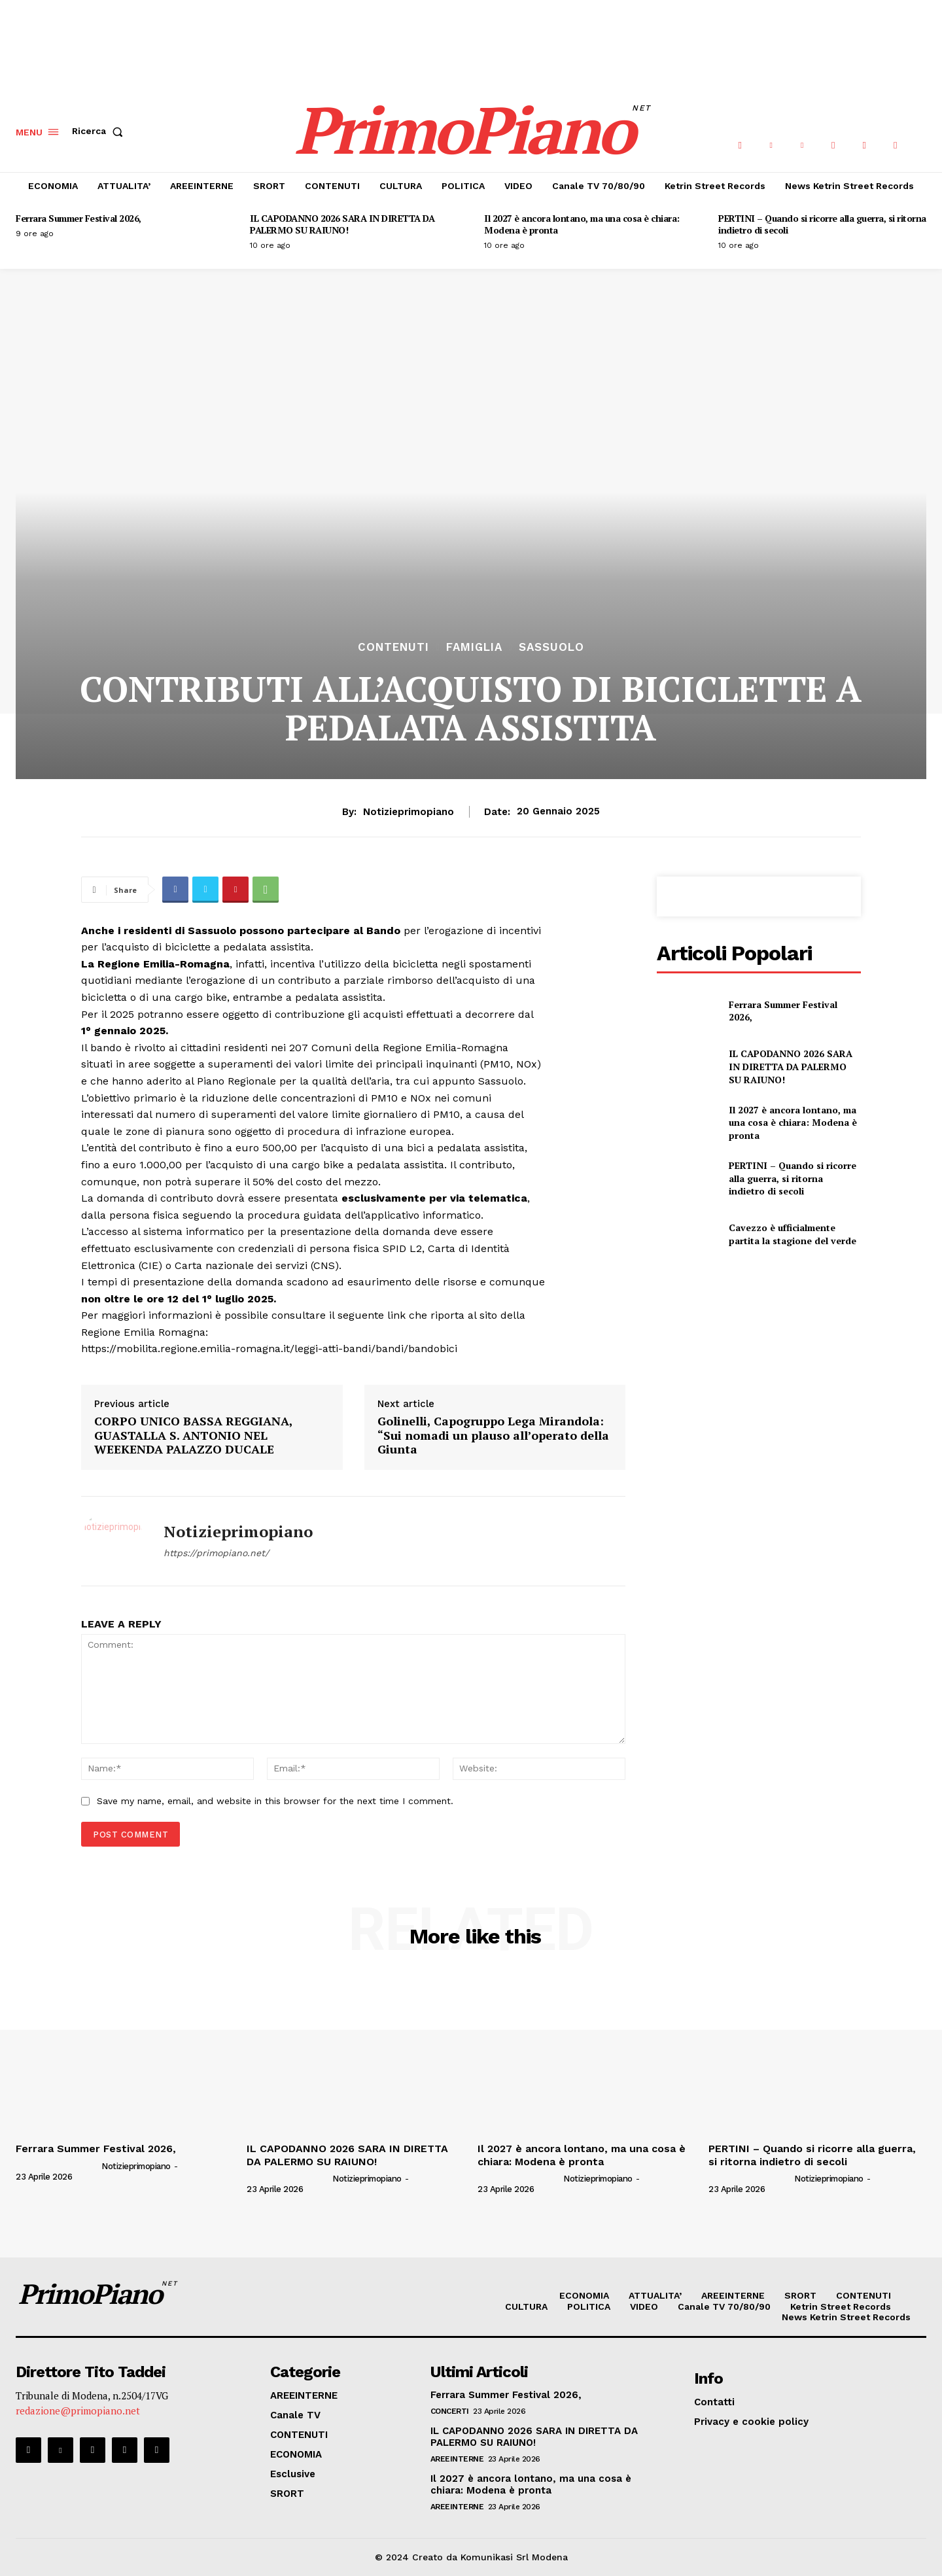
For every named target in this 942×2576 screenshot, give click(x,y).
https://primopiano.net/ (216, 1553)
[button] (100, 131)
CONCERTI (449, 2411)
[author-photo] (57, 2166)
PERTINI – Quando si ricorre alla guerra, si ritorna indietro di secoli (822, 224)
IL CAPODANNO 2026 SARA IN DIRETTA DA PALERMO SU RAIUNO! (342, 224)
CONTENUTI (393, 647)
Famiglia (474, 647)
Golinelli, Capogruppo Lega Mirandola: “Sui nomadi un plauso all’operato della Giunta (493, 1435)
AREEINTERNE (457, 2458)
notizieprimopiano (408, 812)
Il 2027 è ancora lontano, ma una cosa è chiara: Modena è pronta (582, 224)
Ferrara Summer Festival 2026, (78, 218)
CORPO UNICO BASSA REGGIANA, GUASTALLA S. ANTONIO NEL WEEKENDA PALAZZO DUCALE (193, 1435)
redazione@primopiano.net (78, 2410)
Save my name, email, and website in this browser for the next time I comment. (275, 1801)
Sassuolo (551, 647)
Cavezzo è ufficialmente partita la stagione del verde (792, 1234)
